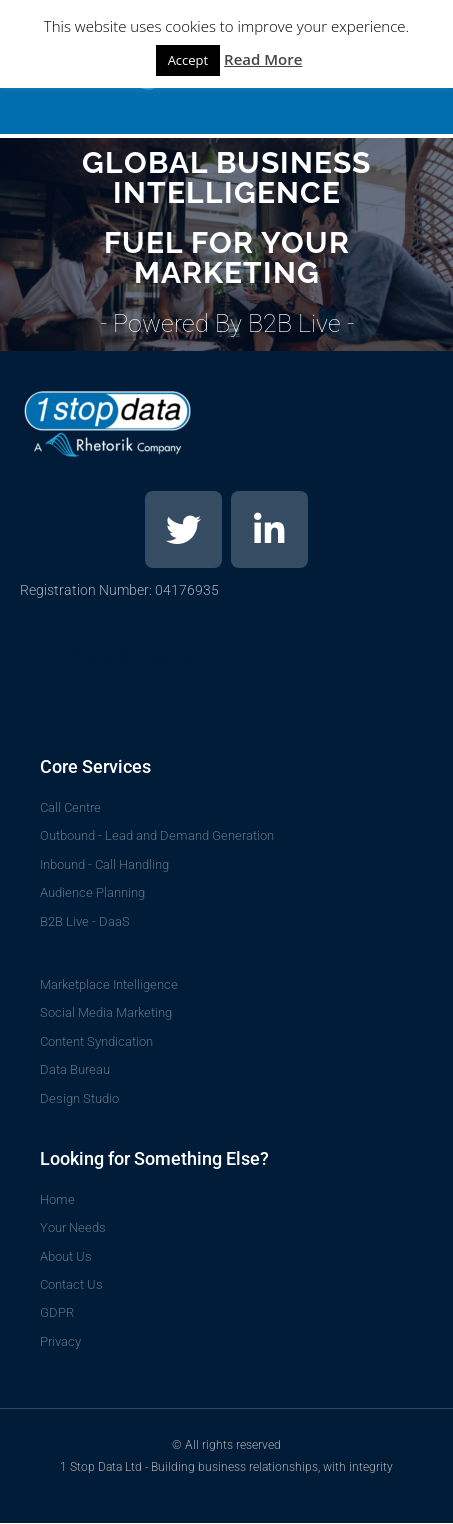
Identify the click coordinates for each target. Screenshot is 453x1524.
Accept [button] (188, 60)
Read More (263, 59)
